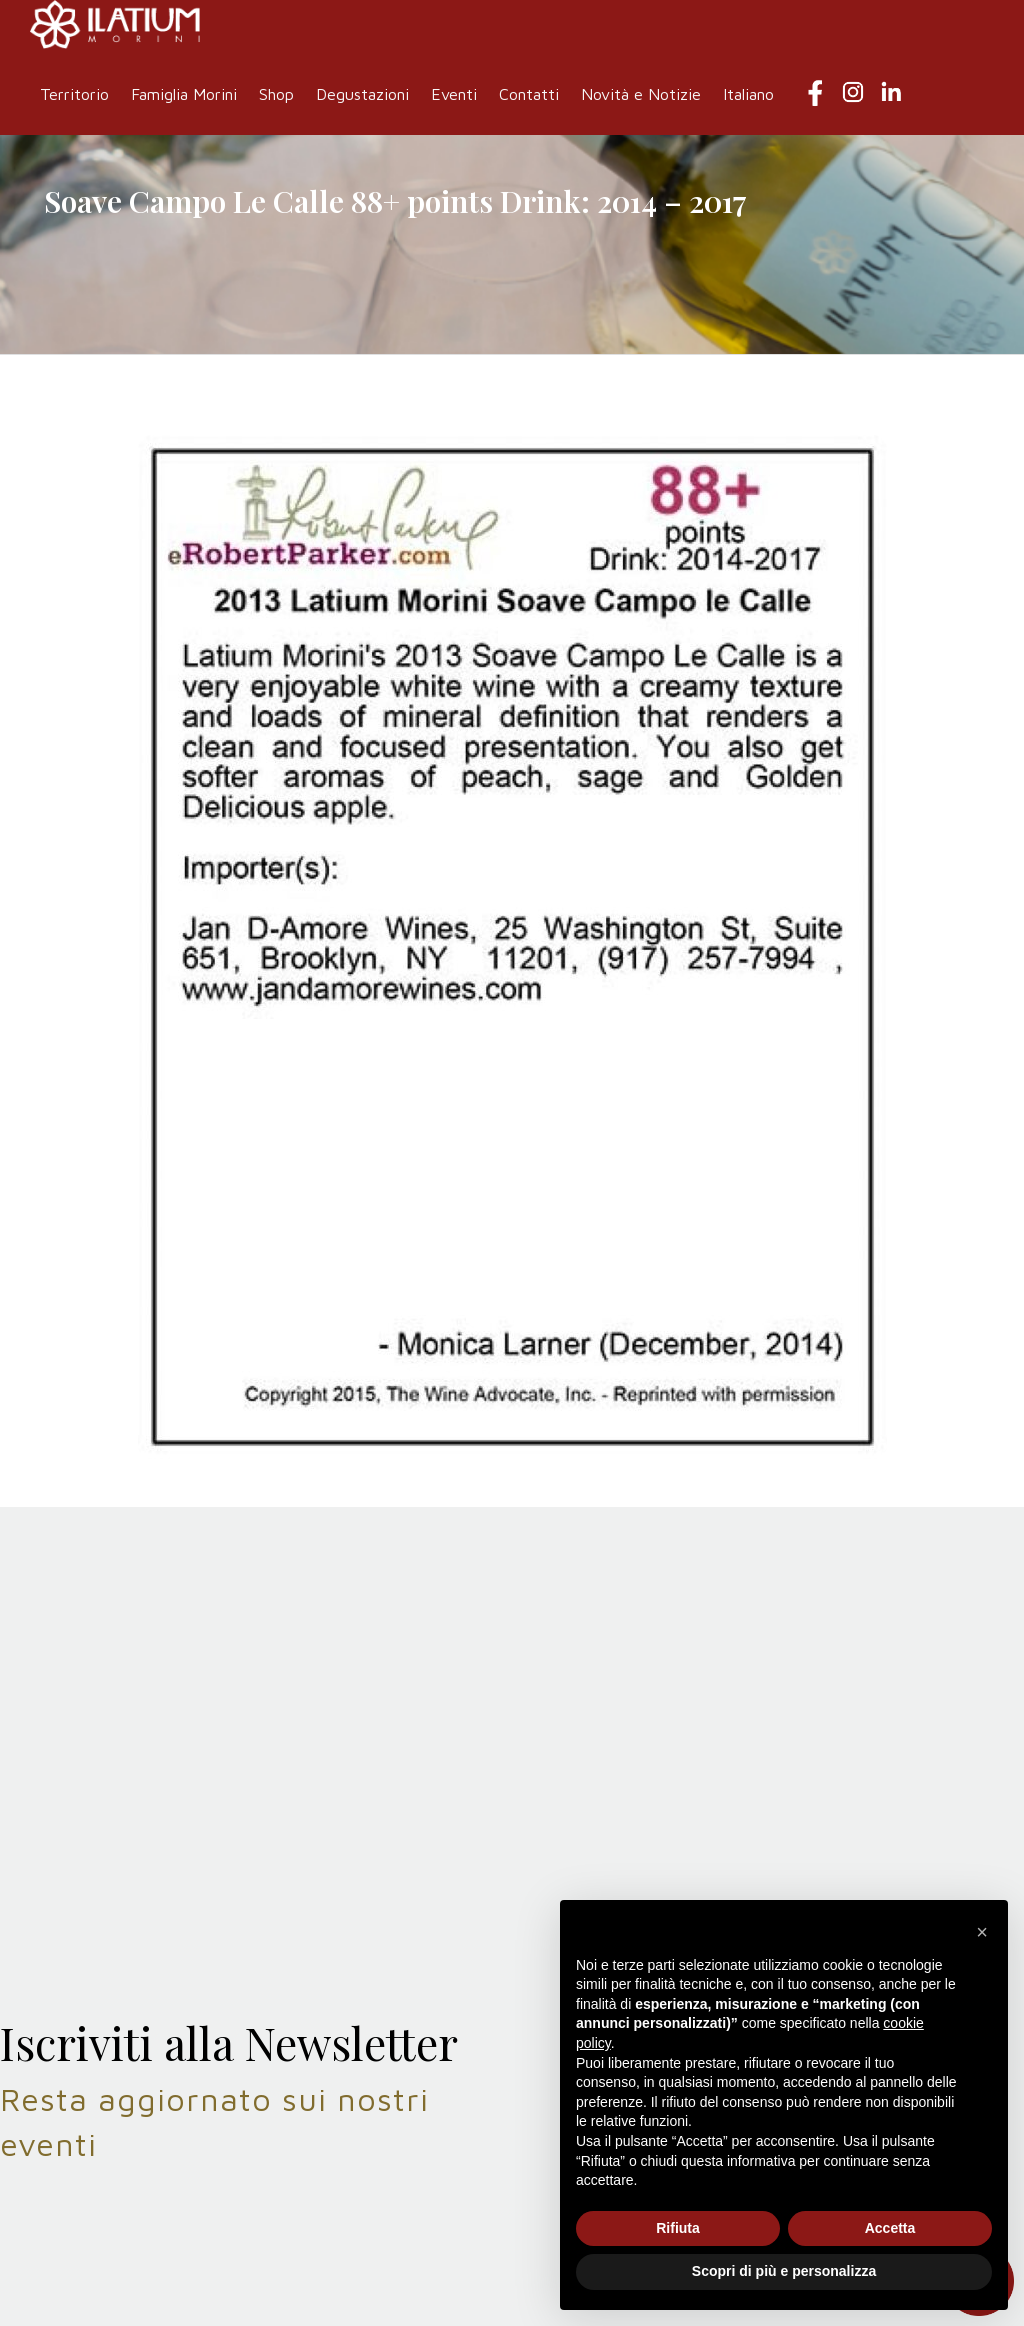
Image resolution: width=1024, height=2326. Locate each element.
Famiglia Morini (184, 94)
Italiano (748, 94)
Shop (276, 94)
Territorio (74, 94)
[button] (982, 1932)
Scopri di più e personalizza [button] (784, 2271)
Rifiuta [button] (678, 2228)
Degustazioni (362, 94)
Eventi (454, 94)
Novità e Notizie (641, 94)
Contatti (529, 94)
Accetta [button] (890, 2228)
